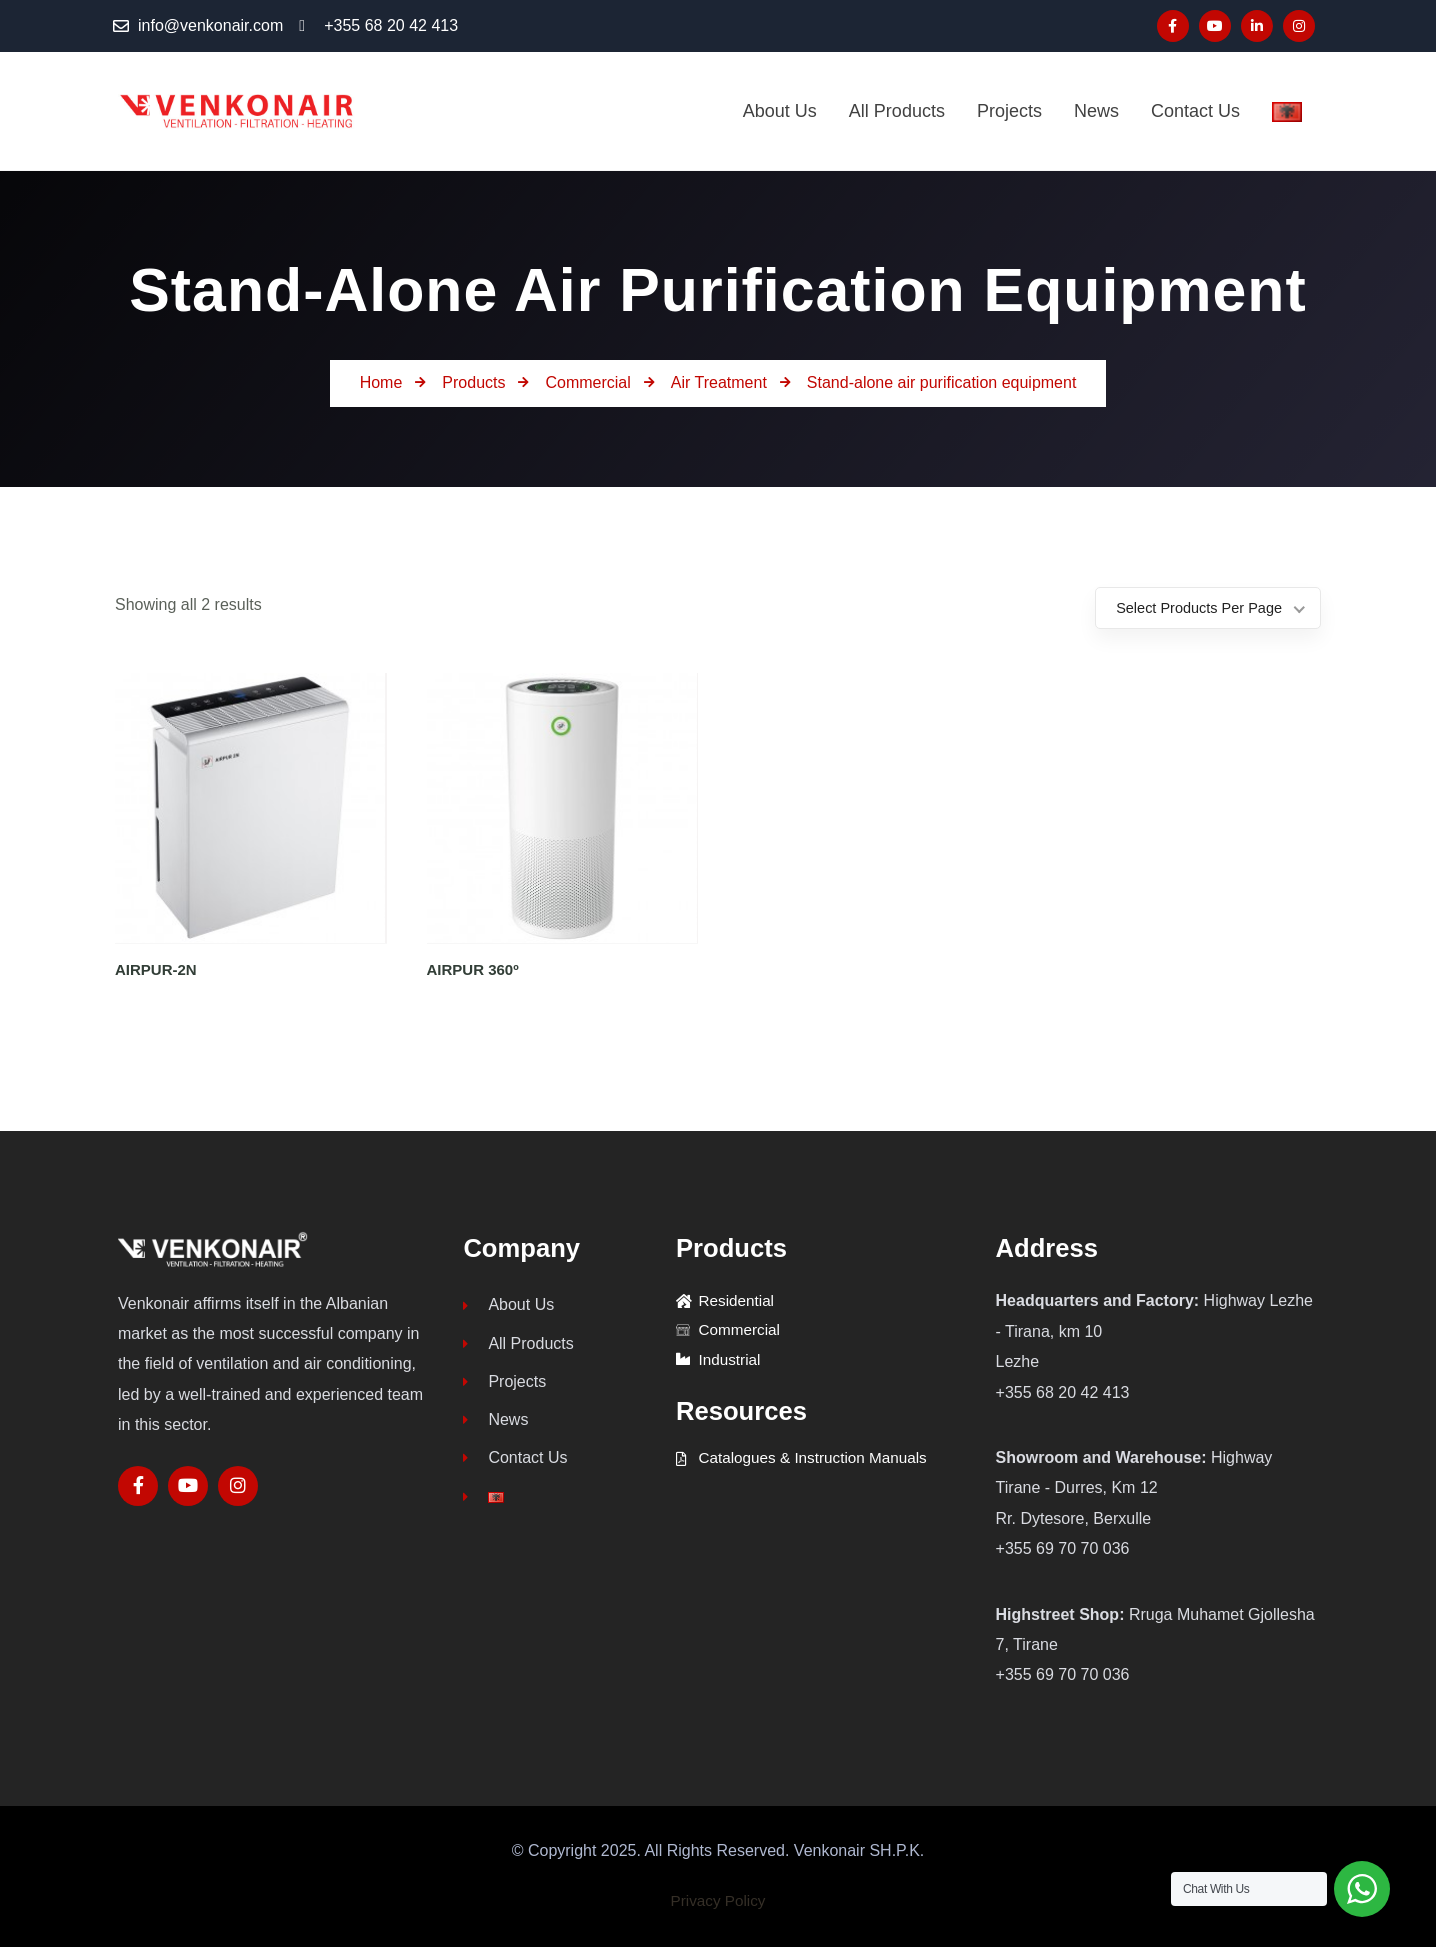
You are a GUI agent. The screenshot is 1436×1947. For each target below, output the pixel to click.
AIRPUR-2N (156, 969)
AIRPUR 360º (473, 969)
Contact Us (515, 1465)
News (495, 1425)
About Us (508, 1305)
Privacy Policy (718, 1900)
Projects (504, 1385)
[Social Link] (1173, 26)
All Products (518, 1345)
